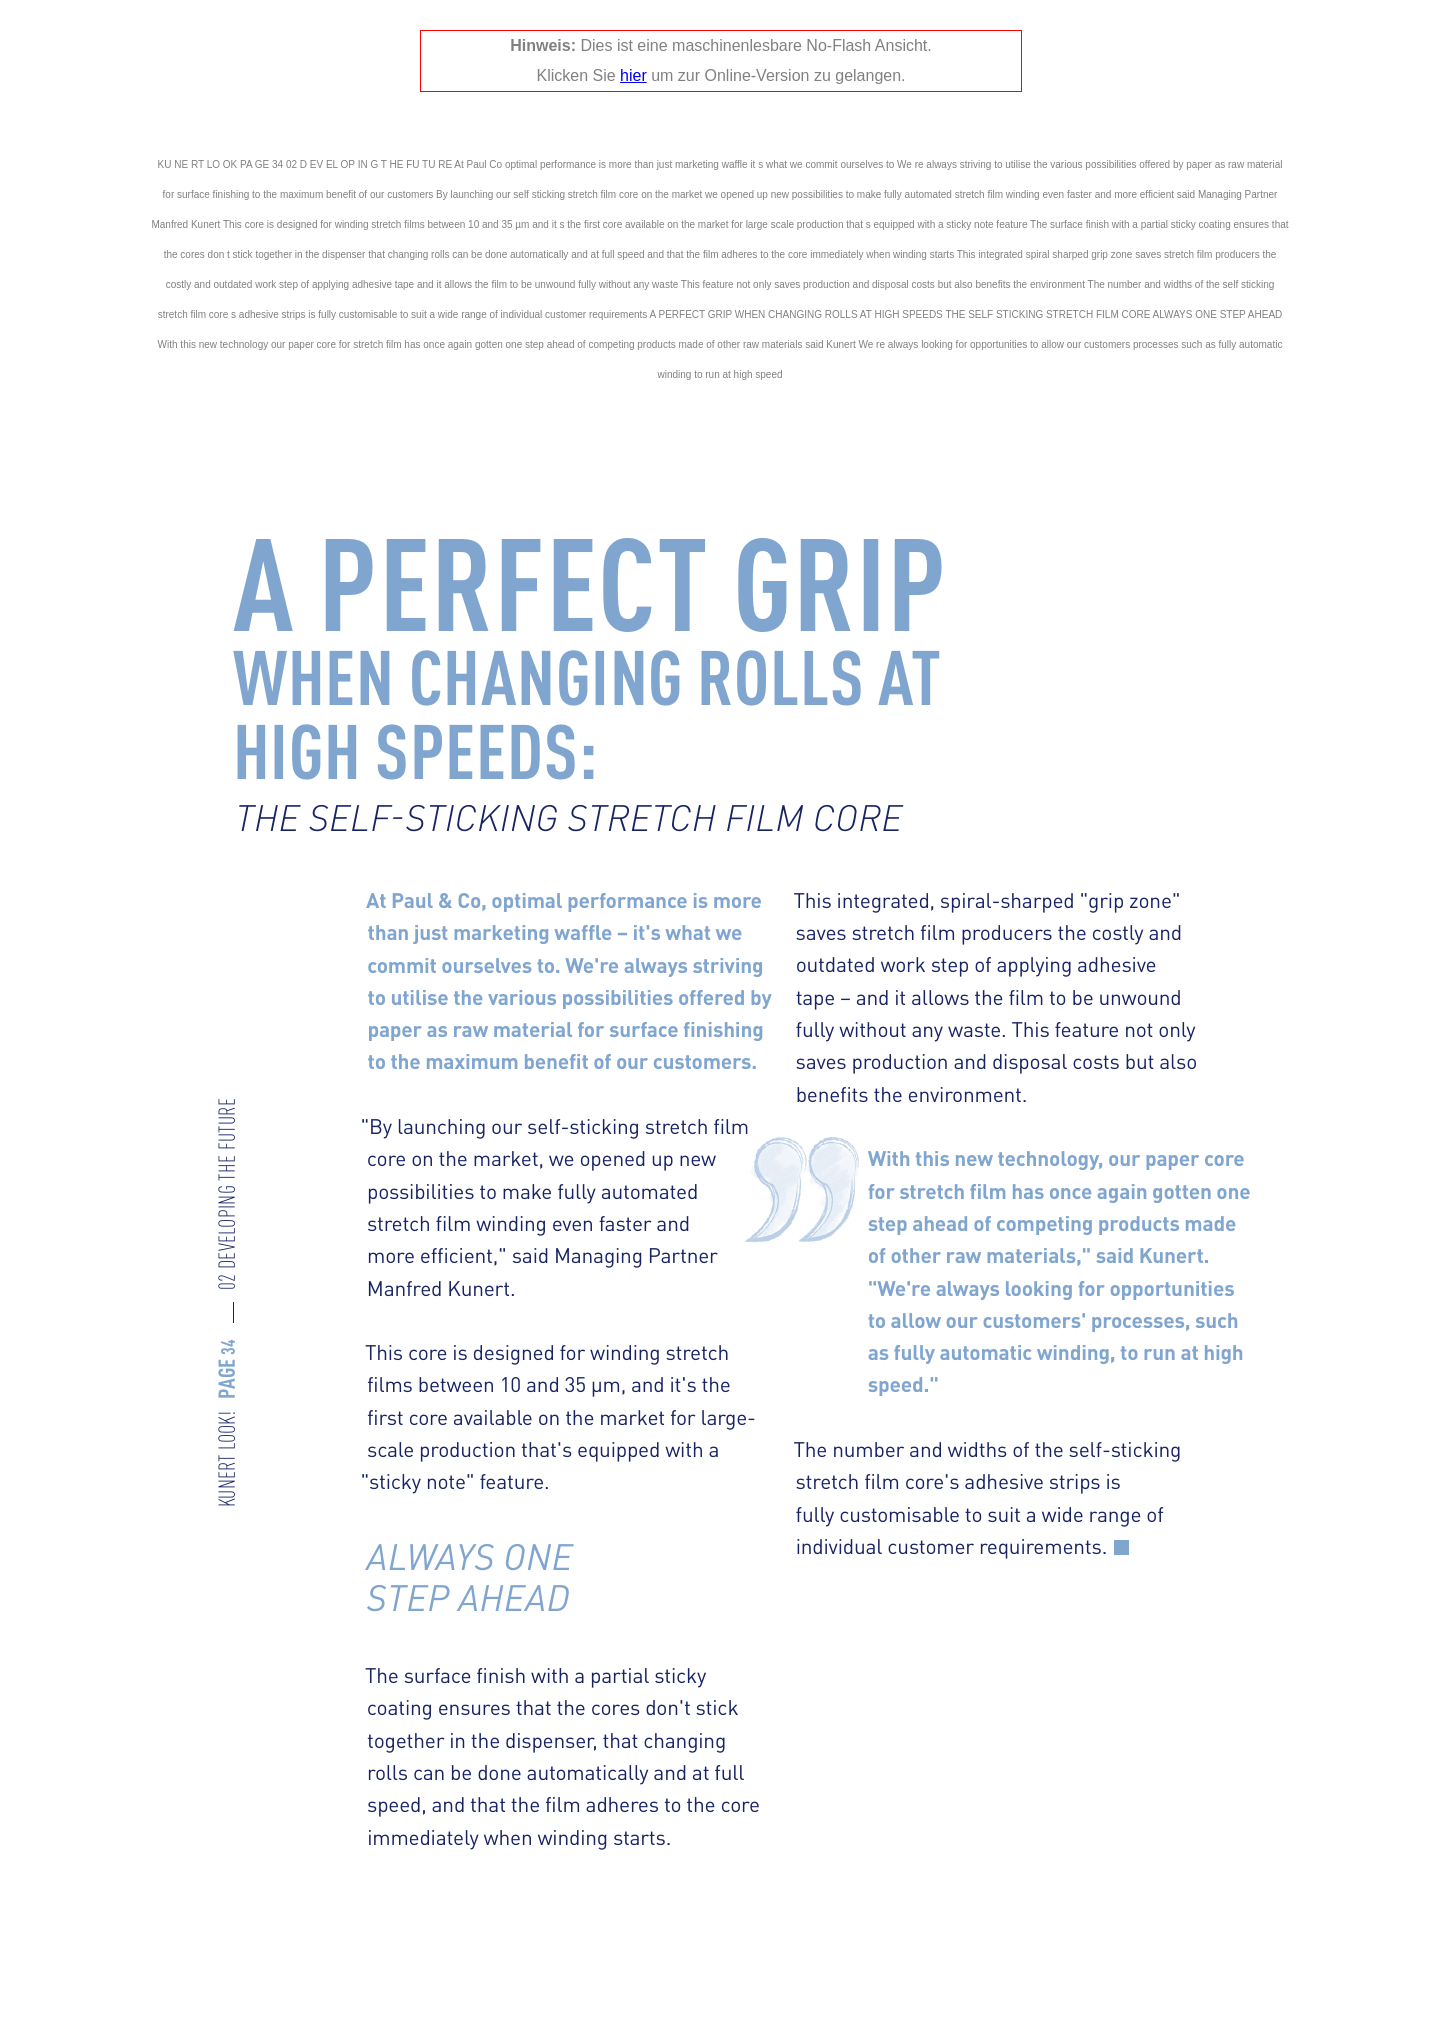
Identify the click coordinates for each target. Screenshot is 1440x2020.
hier (633, 75)
